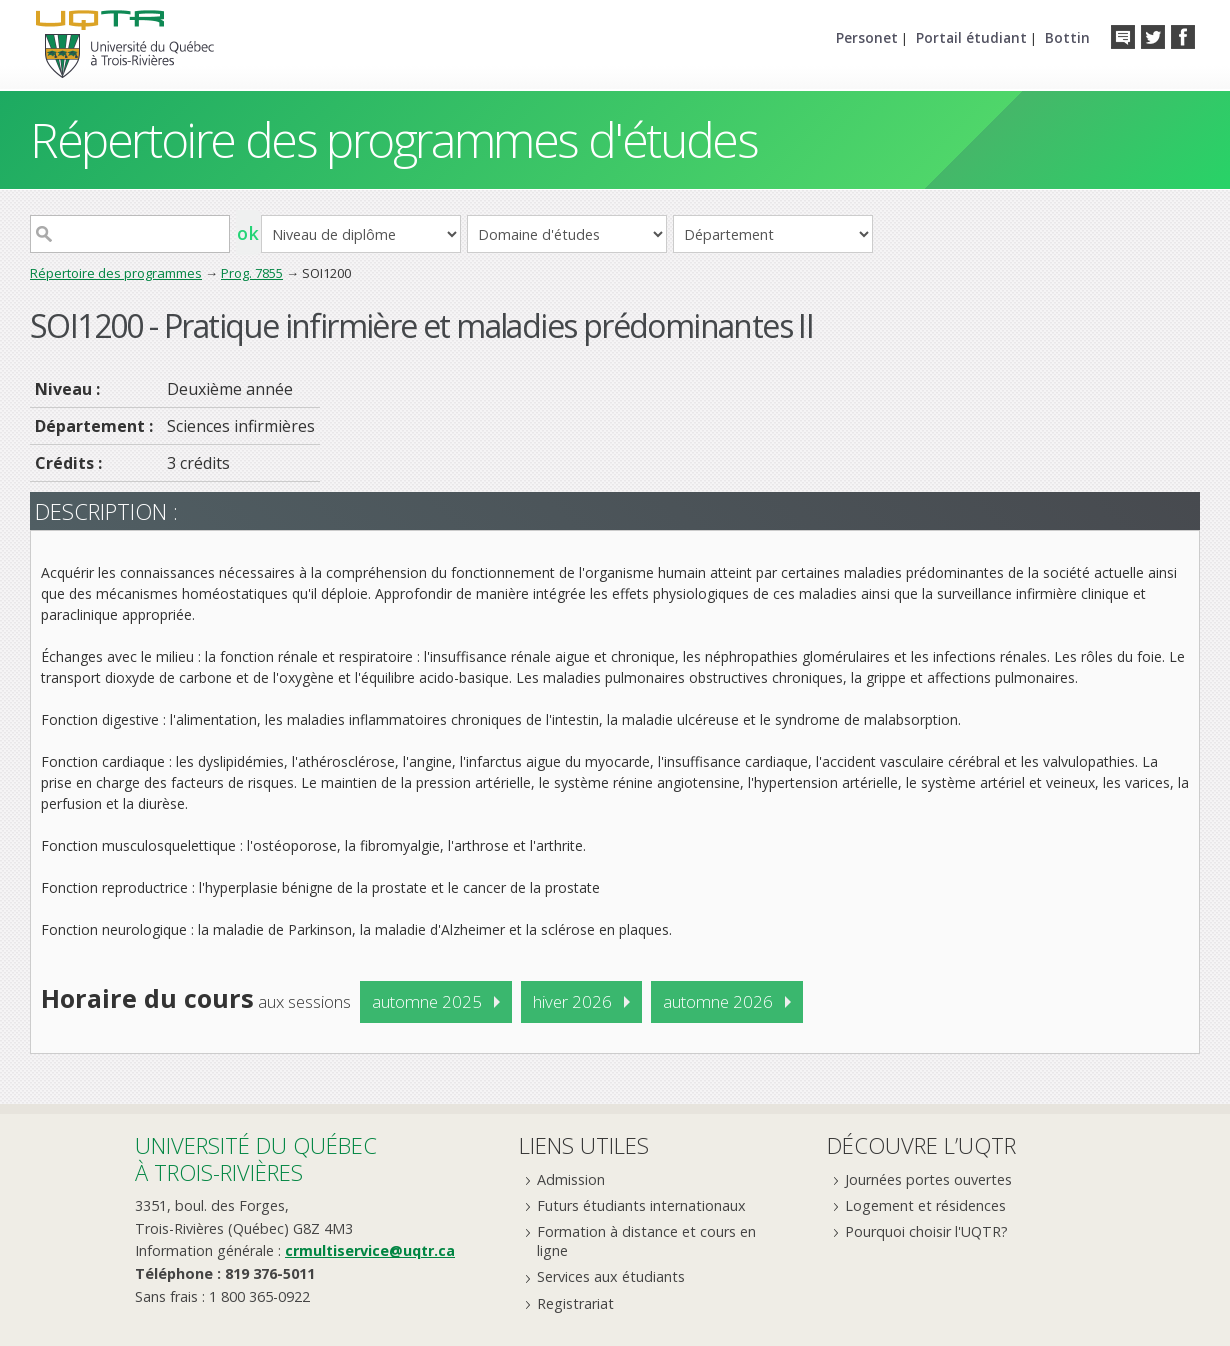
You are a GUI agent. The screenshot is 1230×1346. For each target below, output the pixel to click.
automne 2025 (427, 1001)
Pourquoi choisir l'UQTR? (926, 1231)
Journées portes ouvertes (928, 1179)
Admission (571, 1179)
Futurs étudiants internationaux (641, 1205)
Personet (867, 37)
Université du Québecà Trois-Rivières (256, 1158)
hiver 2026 (572, 1001)
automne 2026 (718, 1001)
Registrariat (575, 1303)
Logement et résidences (925, 1205)
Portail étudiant (971, 37)
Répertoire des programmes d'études (393, 139)
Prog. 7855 (252, 273)
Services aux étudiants (611, 1276)
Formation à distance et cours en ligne (646, 1241)
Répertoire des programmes (116, 273)
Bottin (1067, 37)
